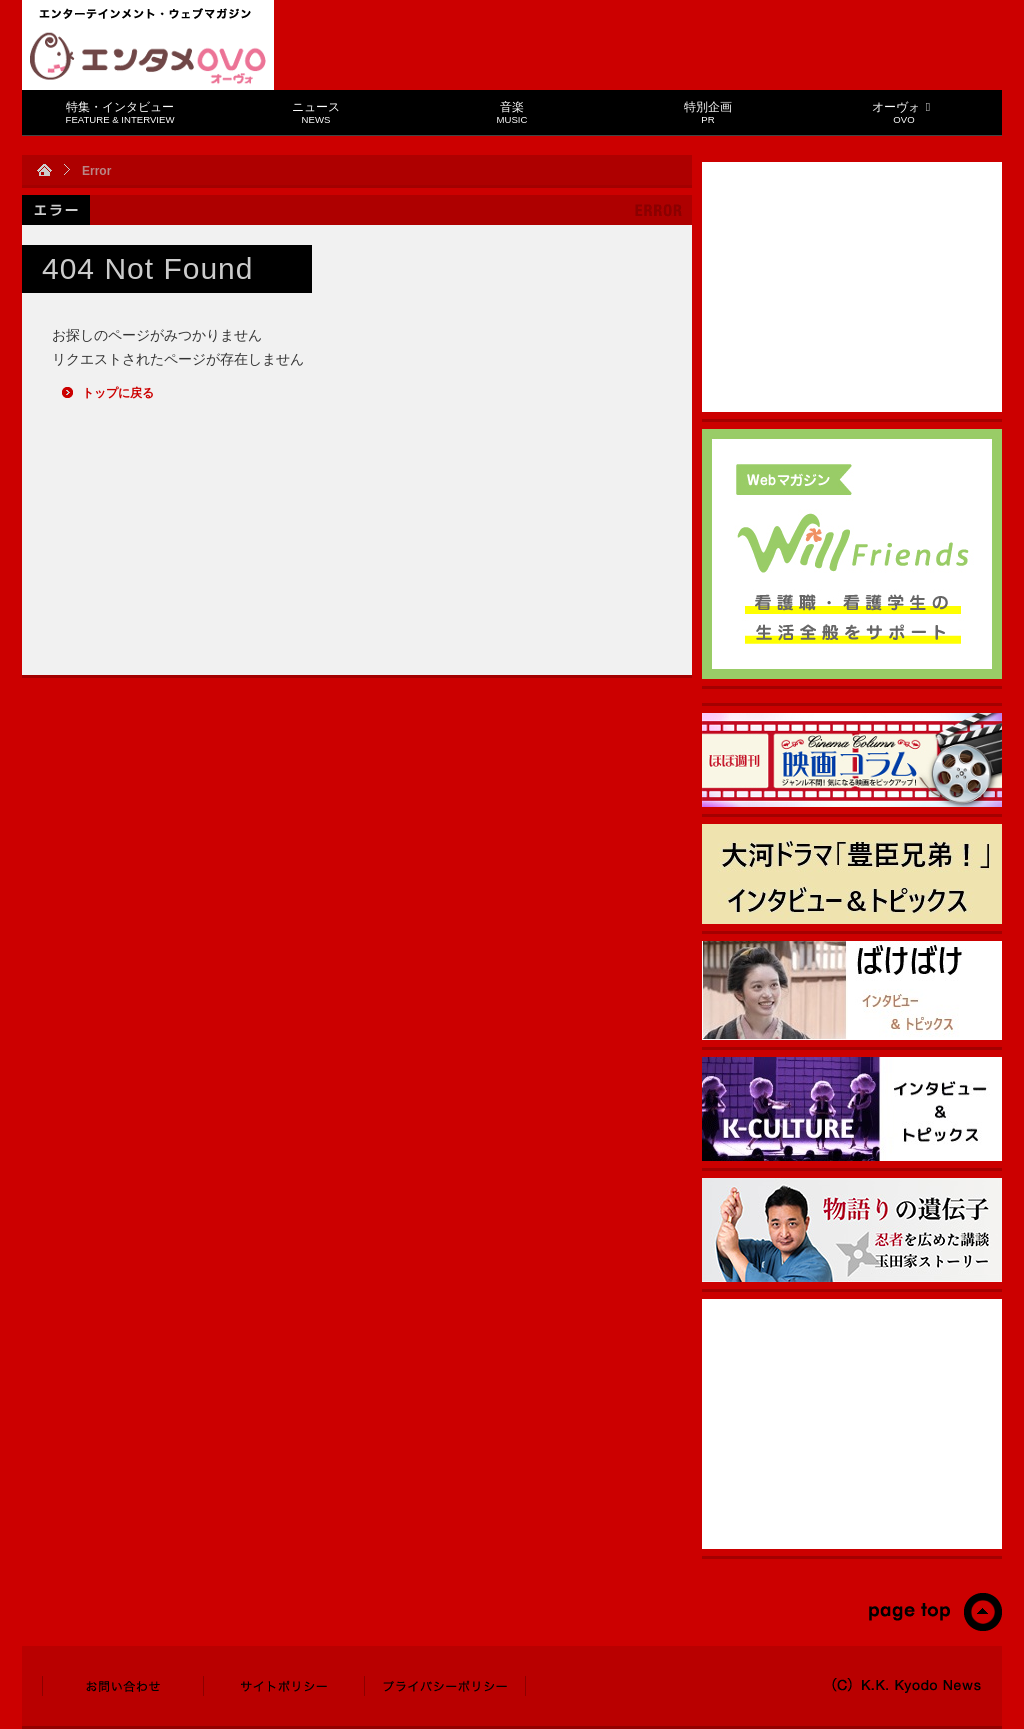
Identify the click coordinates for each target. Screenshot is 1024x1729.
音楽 (512, 112)
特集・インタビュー (120, 112)
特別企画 (708, 112)
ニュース (316, 112)
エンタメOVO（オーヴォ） (148, 58)
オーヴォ (903, 112)
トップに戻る (118, 393)
